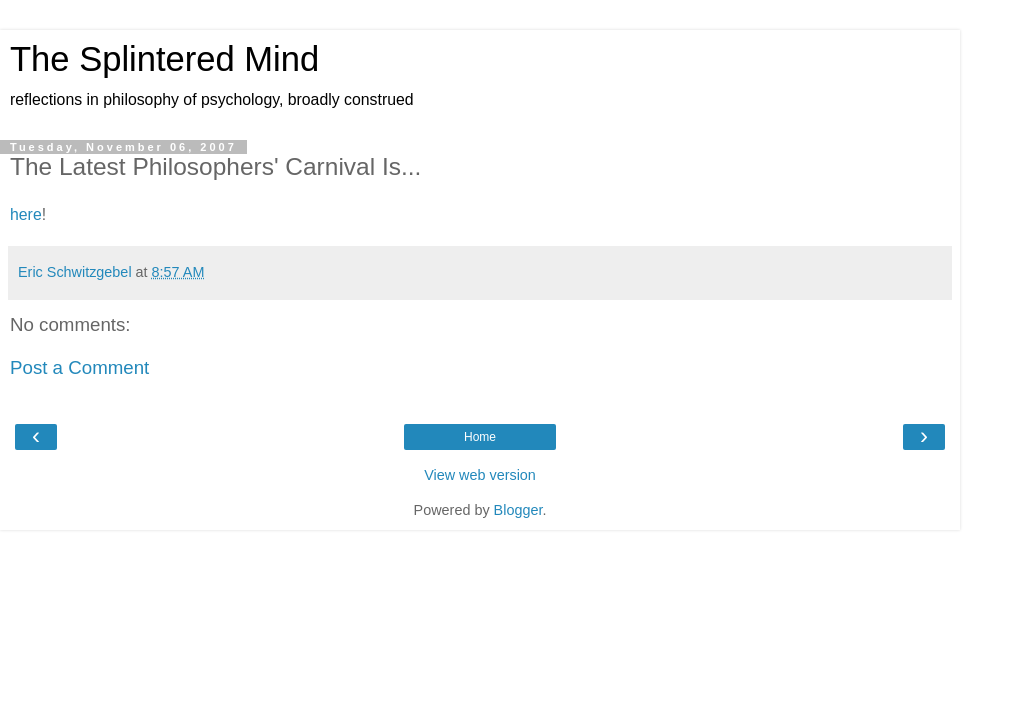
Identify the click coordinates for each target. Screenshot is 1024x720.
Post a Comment (79, 367)
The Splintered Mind (164, 59)
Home (480, 437)
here (26, 214)
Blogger (518, 510)
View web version (480, 475)
